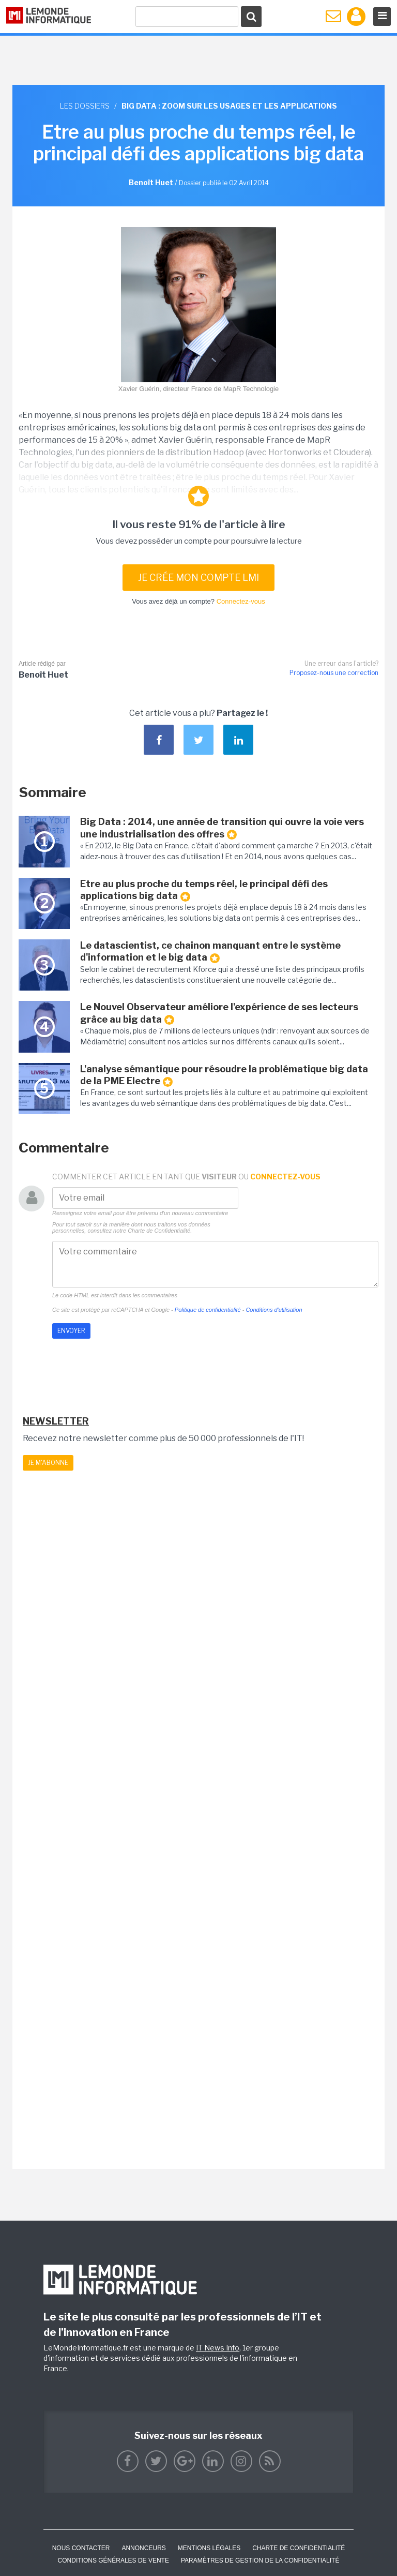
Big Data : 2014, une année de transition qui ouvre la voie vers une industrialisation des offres (222, 828)
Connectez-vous (241, 601)
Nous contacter (81, 2548)
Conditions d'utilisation (274, 1310)
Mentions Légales (209, 2548)
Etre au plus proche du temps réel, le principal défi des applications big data (204, 890)
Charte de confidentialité (298, 2548)
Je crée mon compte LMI (198, 577)
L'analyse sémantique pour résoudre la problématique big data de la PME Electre (224, 1075)
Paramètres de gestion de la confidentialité (260, 2560)
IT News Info (217, 2347)
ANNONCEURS (143, 2548)
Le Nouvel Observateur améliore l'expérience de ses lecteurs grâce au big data (219, 1013)
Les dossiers (85, 105)
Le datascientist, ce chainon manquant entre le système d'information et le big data (210, 951)
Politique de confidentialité (208, 1310)
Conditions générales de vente (113, 2560)
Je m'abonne (48, 1462)
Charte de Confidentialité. (160, 1230)
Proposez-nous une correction (333, 673)
